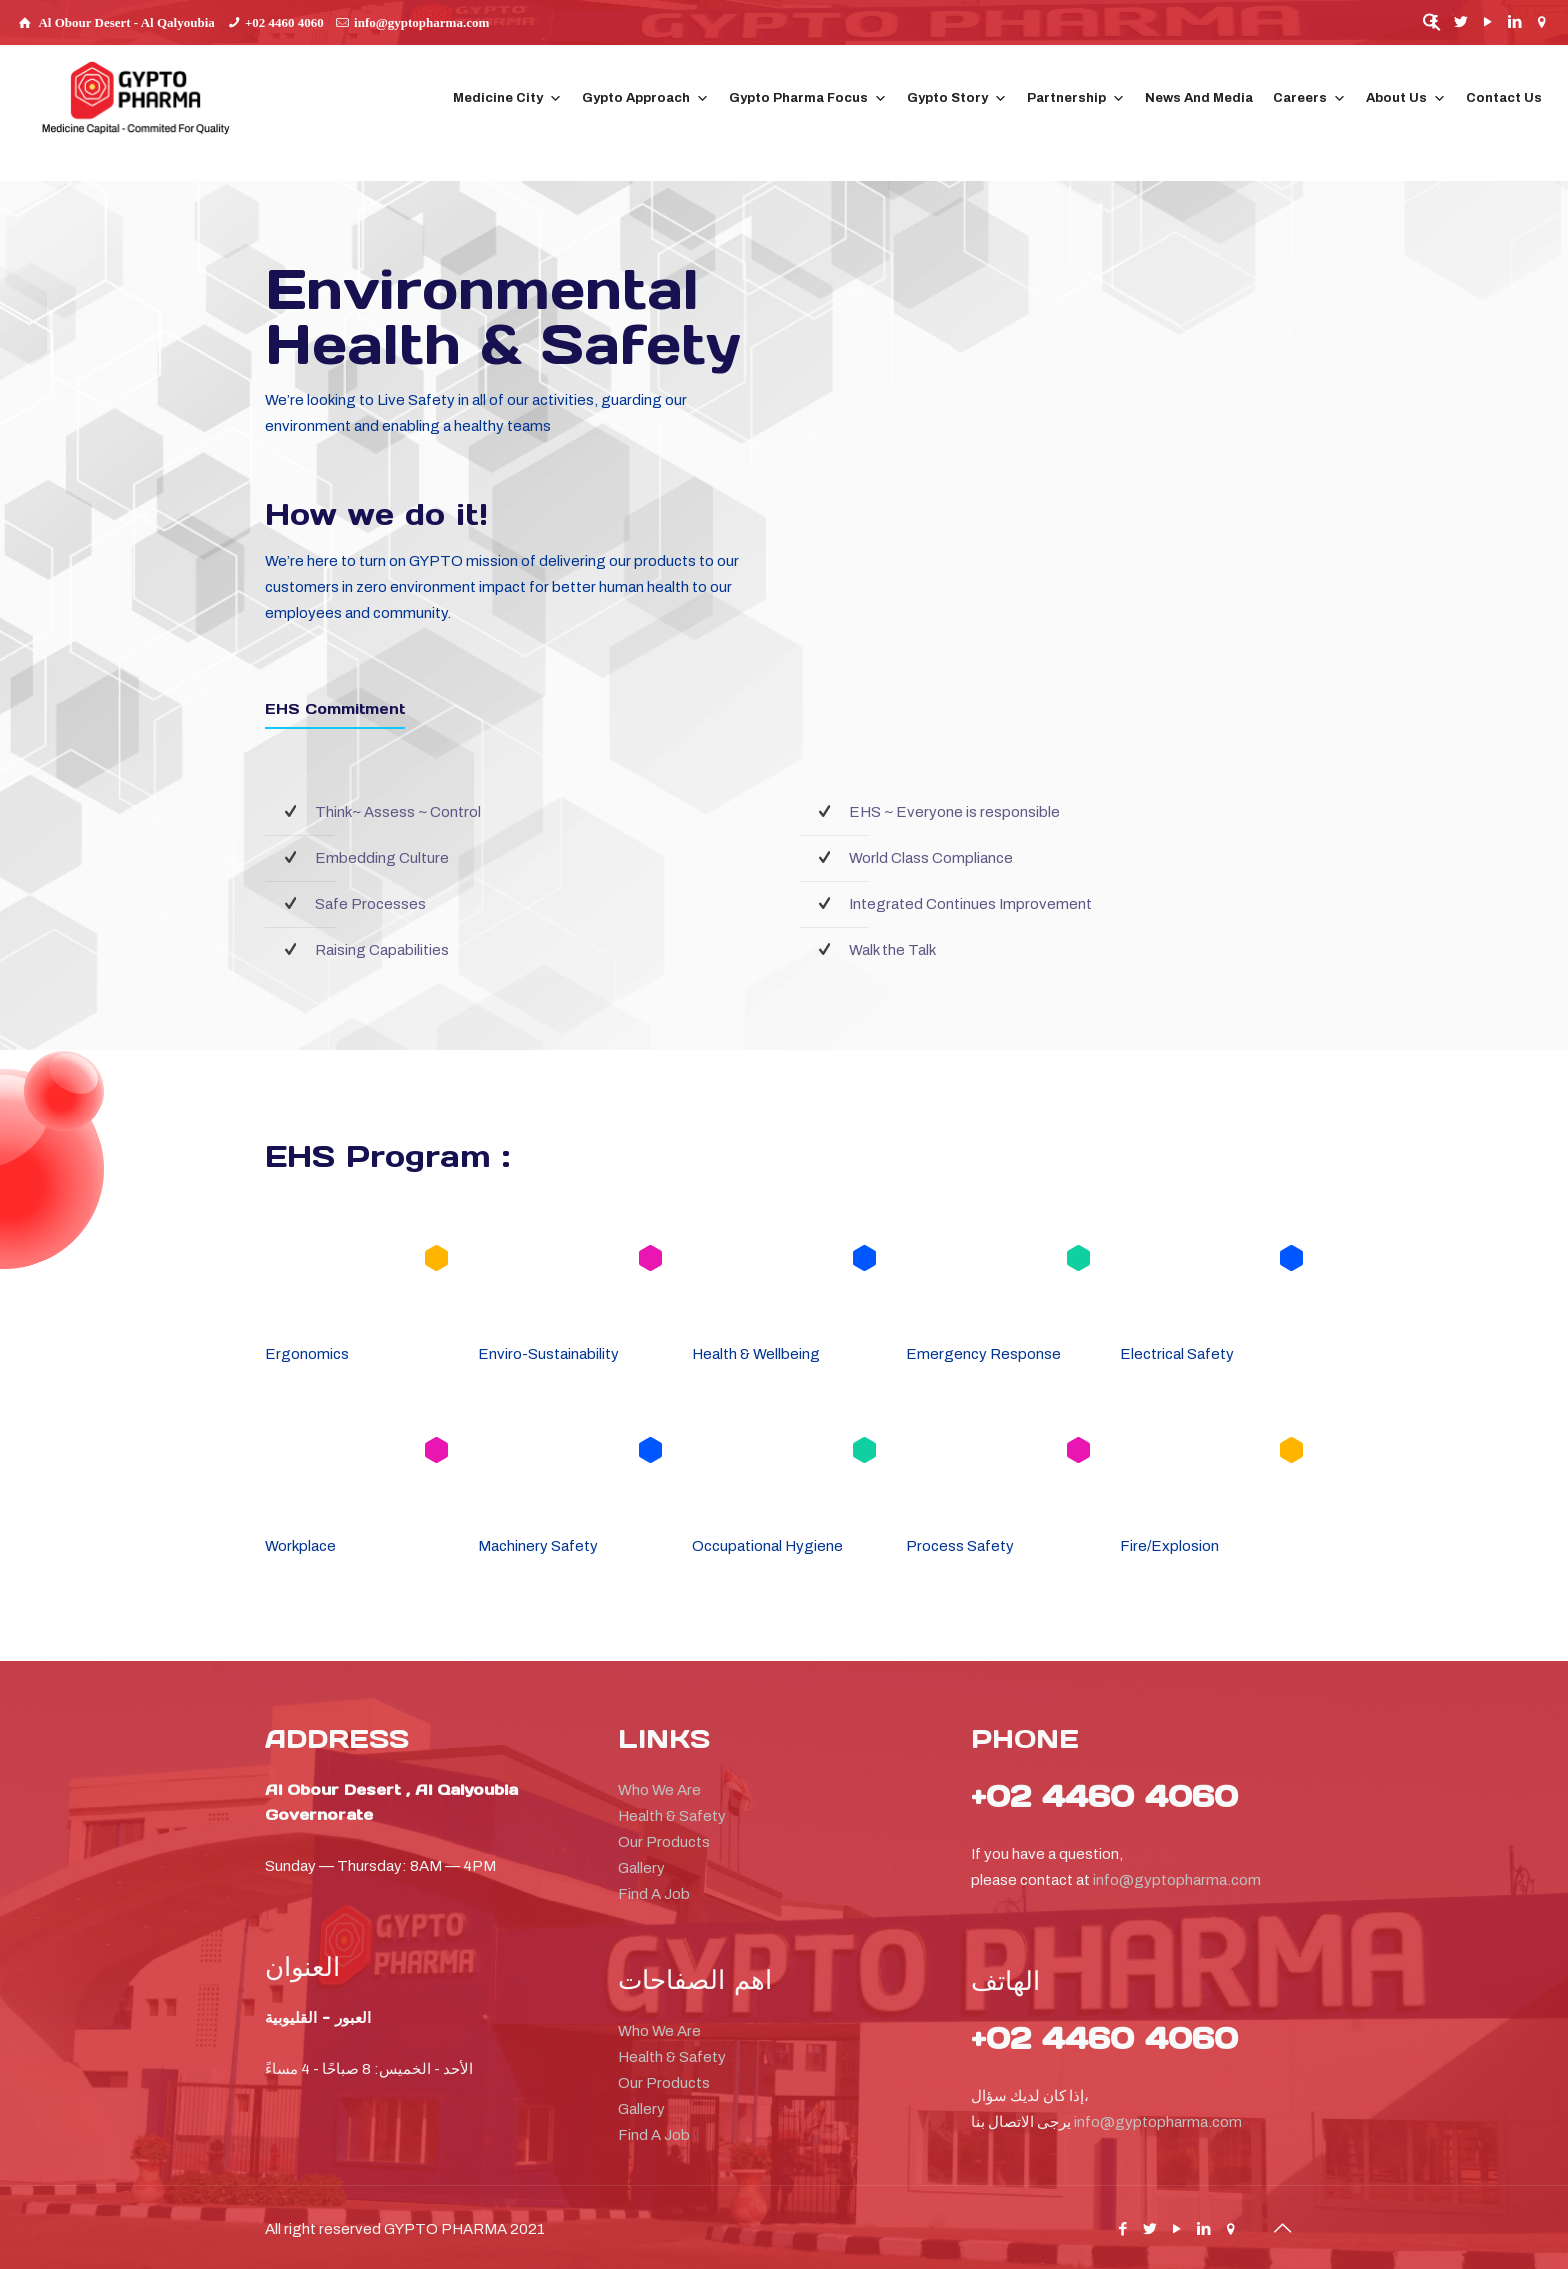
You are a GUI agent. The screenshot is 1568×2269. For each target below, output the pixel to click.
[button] (1432, 27)
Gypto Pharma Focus (808, 98)
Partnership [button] (1076, 98)
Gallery (641, 1868)
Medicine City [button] (507, 98)
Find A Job (654, 1894)
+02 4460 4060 (284, 22)
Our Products (664, 1842)
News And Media (1199, 98)
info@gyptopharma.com (421, 22)
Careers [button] (1309, 98)
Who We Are (659, 1790)
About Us (1406, 98)
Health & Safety (672, 1816)
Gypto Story (957, 98)
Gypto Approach (645, 98)
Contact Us (1504, 98)
